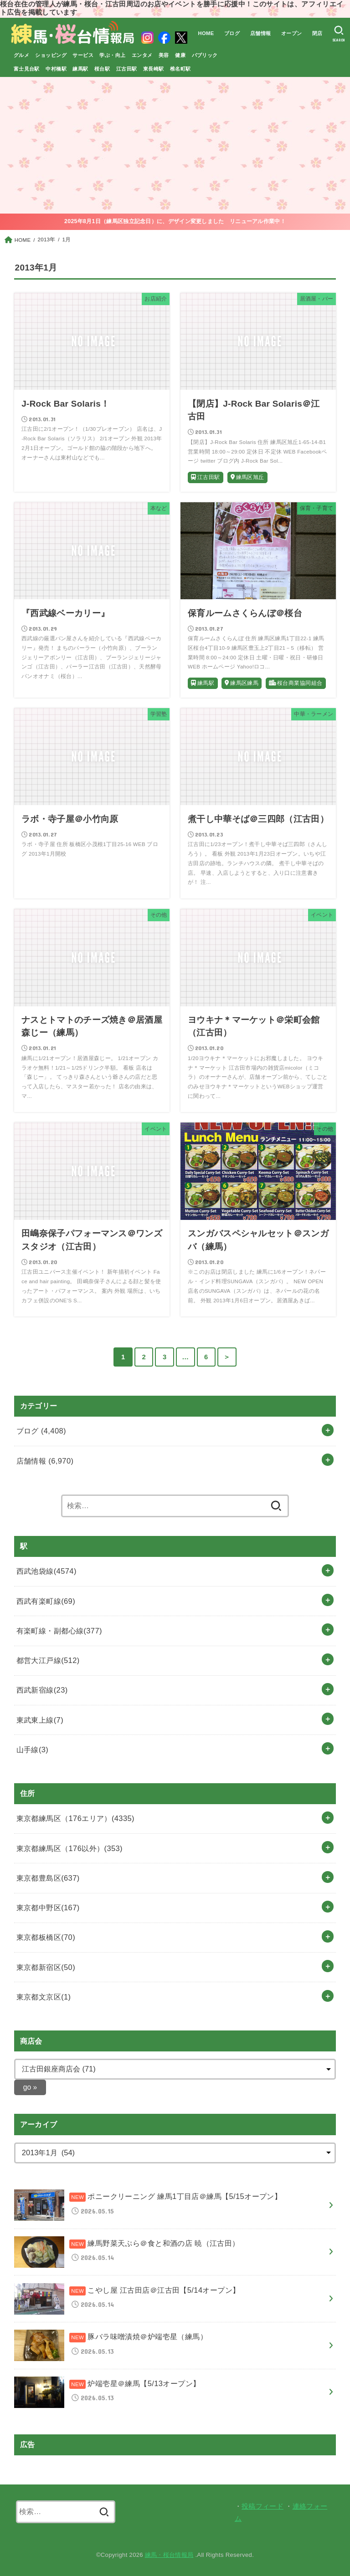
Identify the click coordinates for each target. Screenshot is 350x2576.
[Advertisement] (175, 145)
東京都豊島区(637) (48, 1878)
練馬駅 (80, 68)
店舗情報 (260, 33)
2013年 (47, 239)
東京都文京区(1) (43, 1997)
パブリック (205, 55)
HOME (206, 33)
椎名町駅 (180, 68)
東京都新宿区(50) (45, 1967)
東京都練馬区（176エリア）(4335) (75, 1818)
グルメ (21, 55)
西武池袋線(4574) (46, 1571)
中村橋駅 (56, 68)
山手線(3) (32, 1749)
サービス (82, 55)
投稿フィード (262, 2506)
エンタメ (142, 55)
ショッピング (50, 55)
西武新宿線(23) (42, 1690)
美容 (164, 55)
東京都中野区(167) (48, 1907)
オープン (291, 33)
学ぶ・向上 (112, 55)
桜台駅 (102, 68)
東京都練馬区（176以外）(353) (69, 1848)
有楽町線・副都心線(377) (59, 1631)
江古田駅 (126, 68)
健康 (180, 55)
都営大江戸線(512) (48, 1660)
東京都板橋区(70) (45, 1937)
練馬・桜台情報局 (169, 2554)
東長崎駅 (153, 68)
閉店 (317, 33)
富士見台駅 (27, 68)
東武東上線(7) (39, 1720)
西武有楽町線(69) (45, 1601)
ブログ (232, 33)
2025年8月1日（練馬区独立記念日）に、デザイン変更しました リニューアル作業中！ (175, 221)
